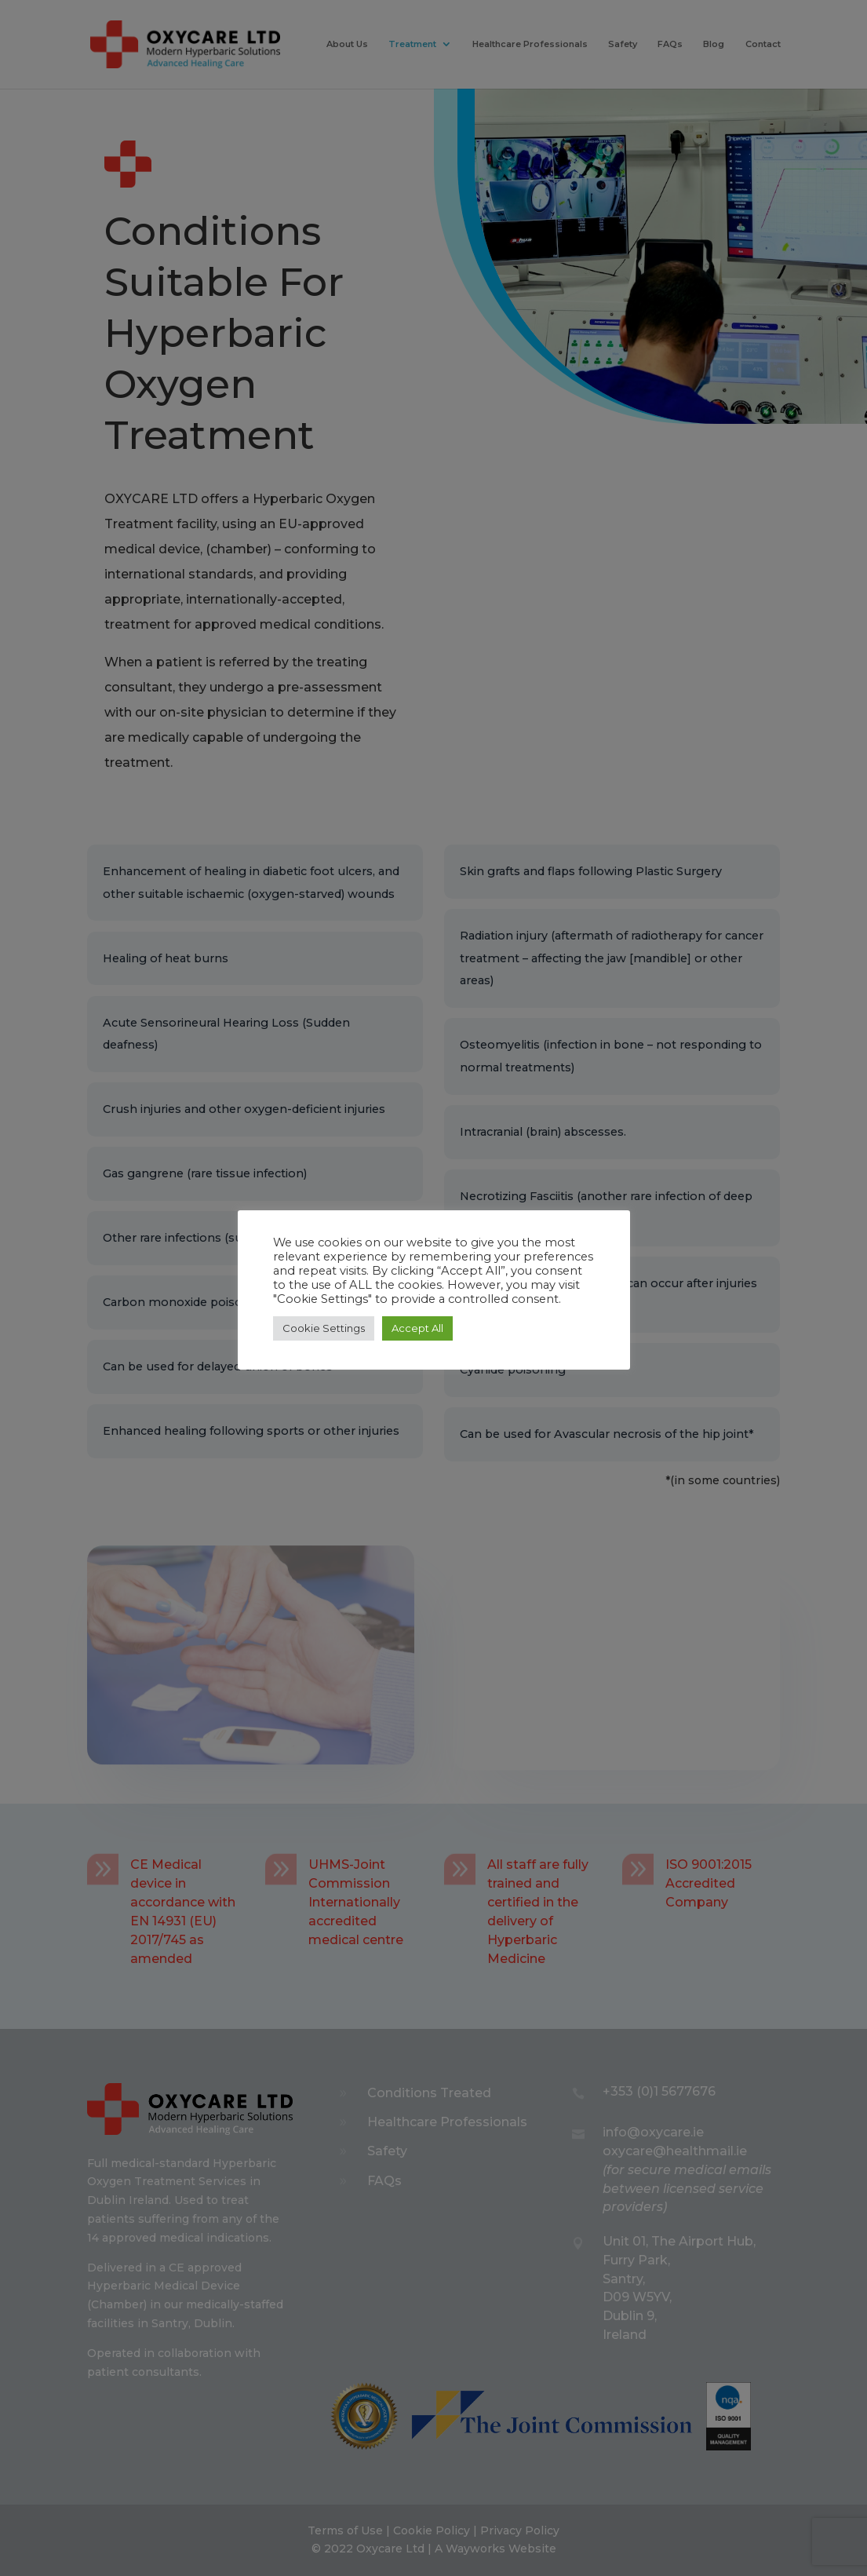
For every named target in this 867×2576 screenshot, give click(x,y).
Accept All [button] (417, 1328)
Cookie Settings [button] (323, 1328)
